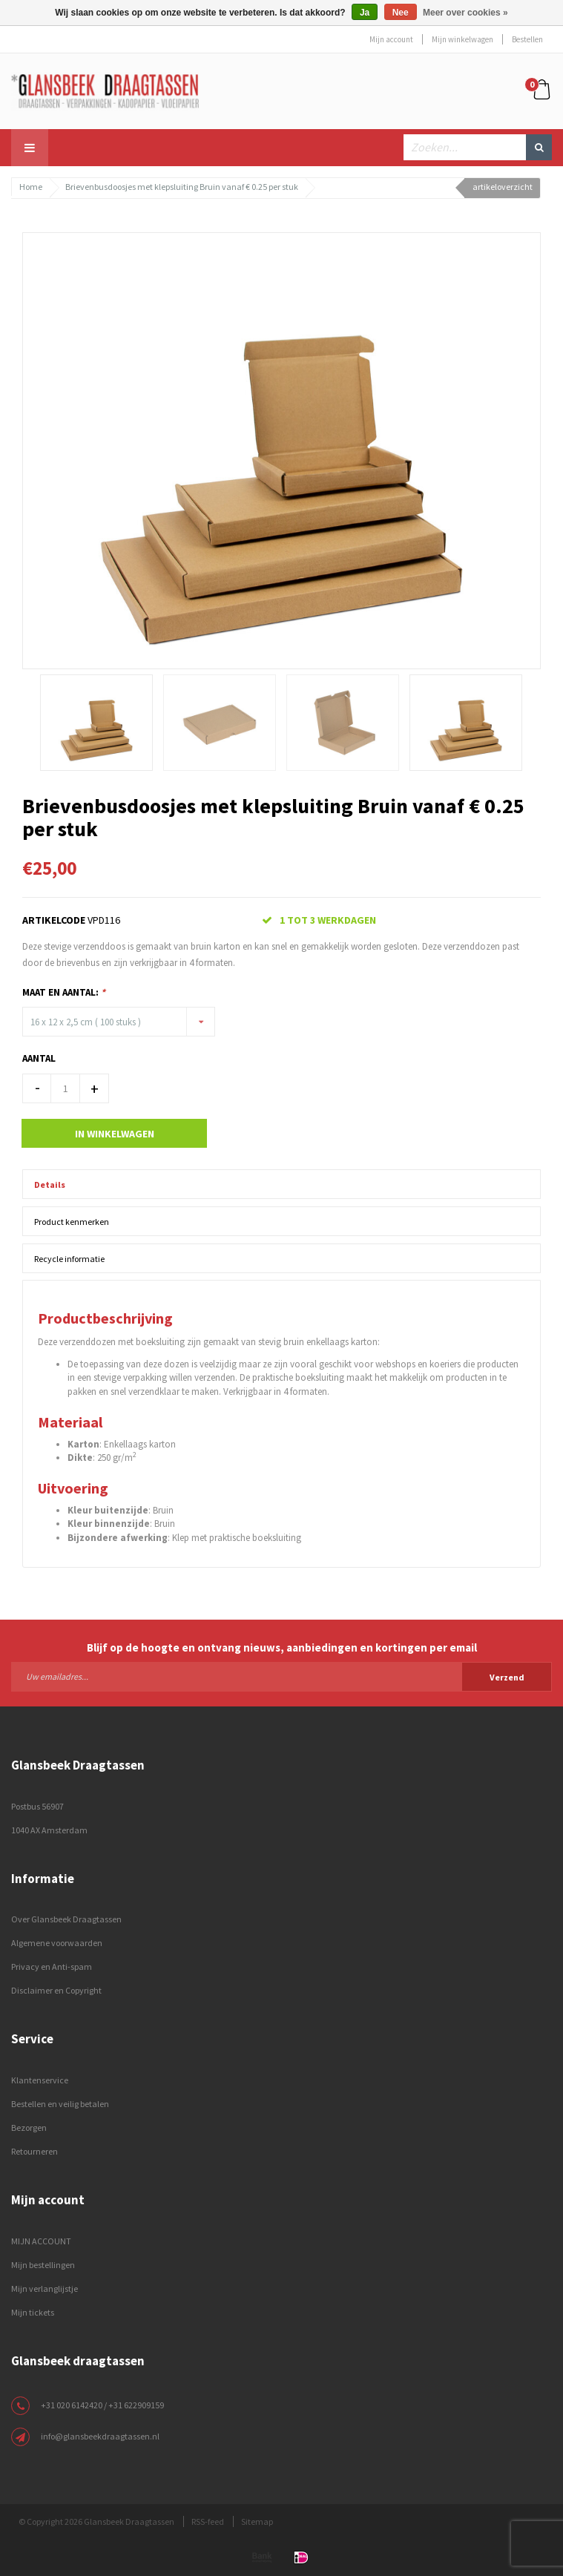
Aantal (39, 1058)
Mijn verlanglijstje (44, 2288)
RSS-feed (207, 2521)
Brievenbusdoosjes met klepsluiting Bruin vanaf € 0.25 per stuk (181, 186)
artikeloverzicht (503, 186)
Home (30, 186)
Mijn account (391, 39)
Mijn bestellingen (43, 2264)
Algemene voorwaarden (56, 1942)
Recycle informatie (69, 1258)
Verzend (507, 1677)
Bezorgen (29, 2127)
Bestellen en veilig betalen (60, 2103)
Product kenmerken (71, 1221)
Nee (400, 12)
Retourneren (34, 2151)
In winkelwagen (114, 1133)
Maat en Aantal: (63, 992)
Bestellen (527, 39)
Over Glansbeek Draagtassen (66, 1919)
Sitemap (257, 2521)
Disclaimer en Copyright (56, 1990)
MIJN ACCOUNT (41, 2241)
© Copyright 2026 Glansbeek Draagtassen (96, 2521)
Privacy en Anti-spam (51, 1966)
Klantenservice (39, 2080)
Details (49, 1184)
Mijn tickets (32, 2312)
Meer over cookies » (465, 12)
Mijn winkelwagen (462, 39)
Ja (364, 12)
